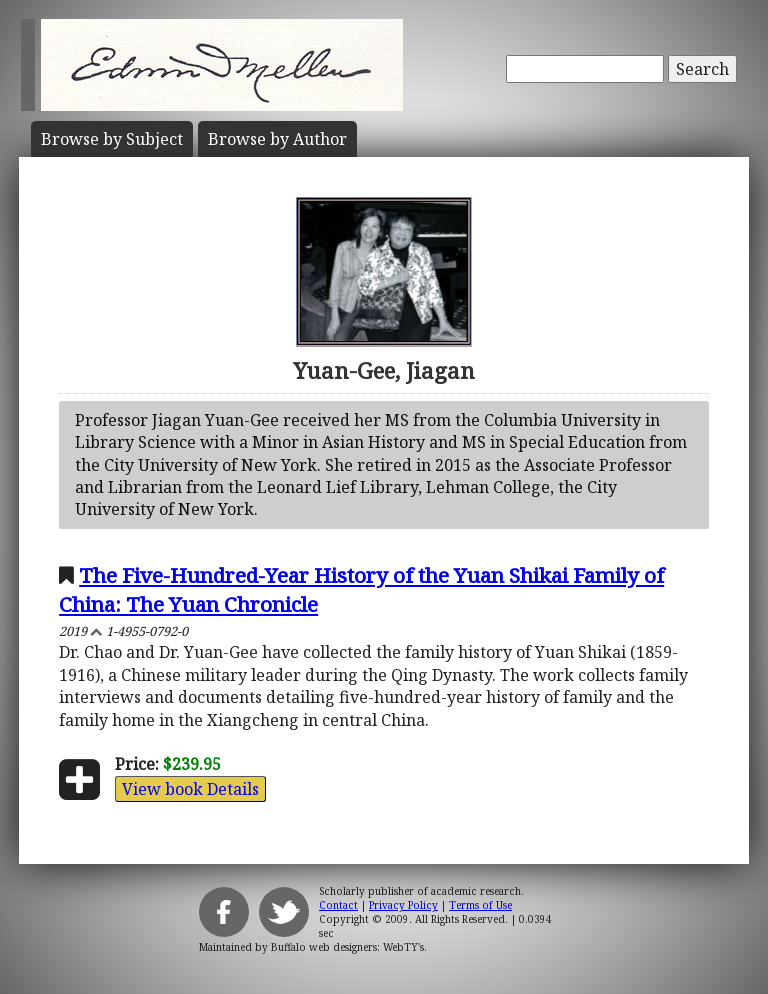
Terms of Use (480, 905)
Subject (112, 139)
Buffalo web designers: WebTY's (347, 947)
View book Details (190, 789)
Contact (338, 905)
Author (277, 139)
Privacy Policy (403, 905)
